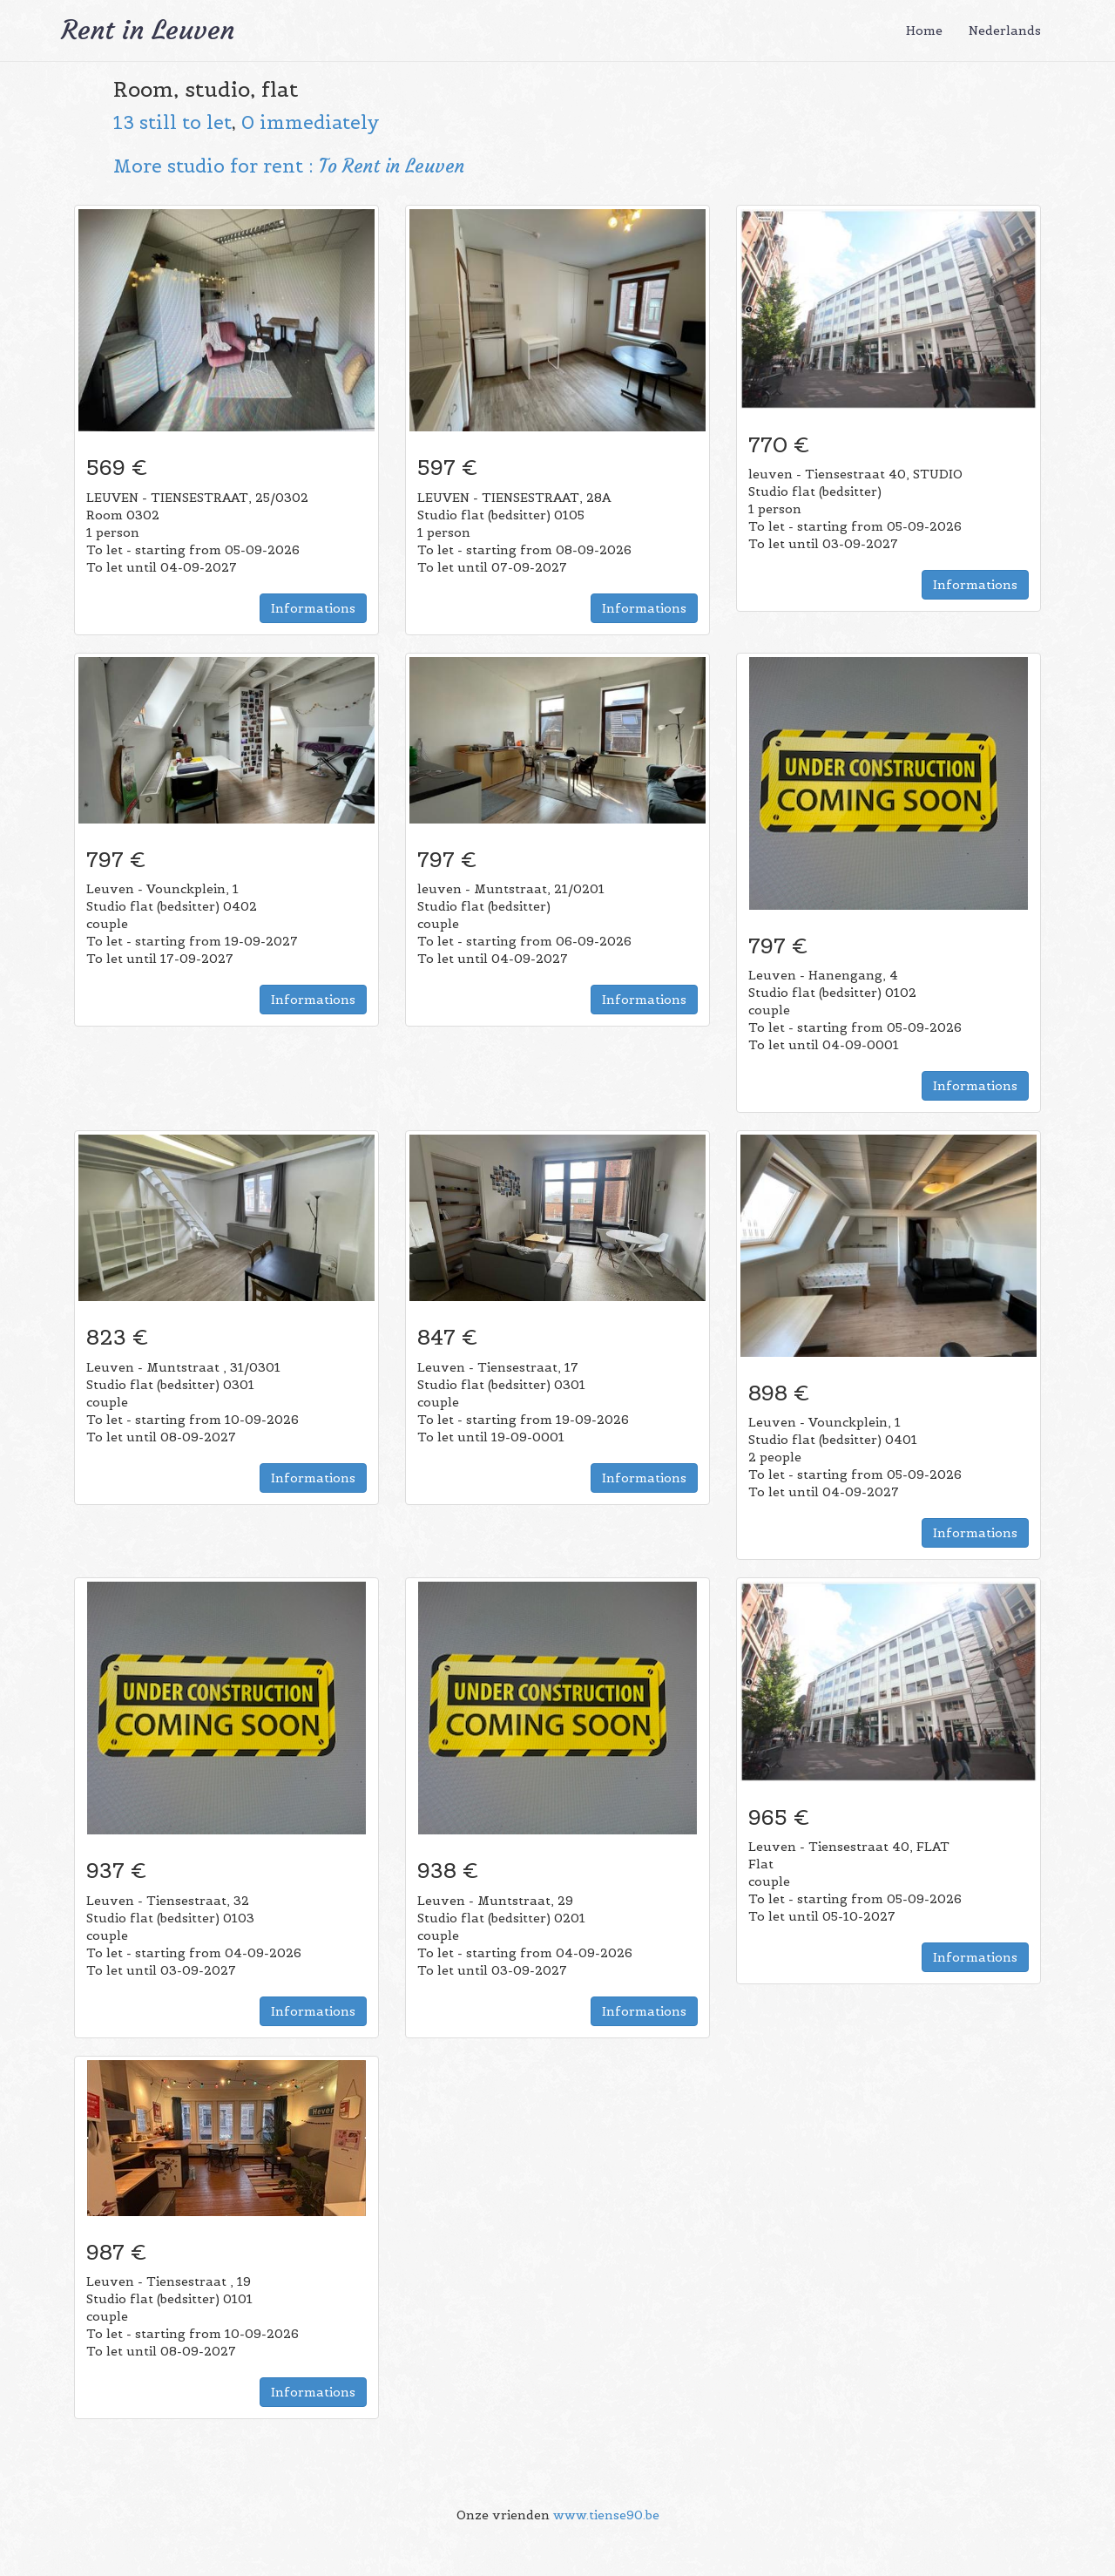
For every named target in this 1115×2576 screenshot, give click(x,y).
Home (924, 30)
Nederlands (1005, 30)
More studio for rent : (216, 166)
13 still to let (172, 122)
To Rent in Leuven (391, 166)
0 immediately (310, 122)
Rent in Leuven (147, 30)
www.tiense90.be (606, 2515)
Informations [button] (313, 608)
